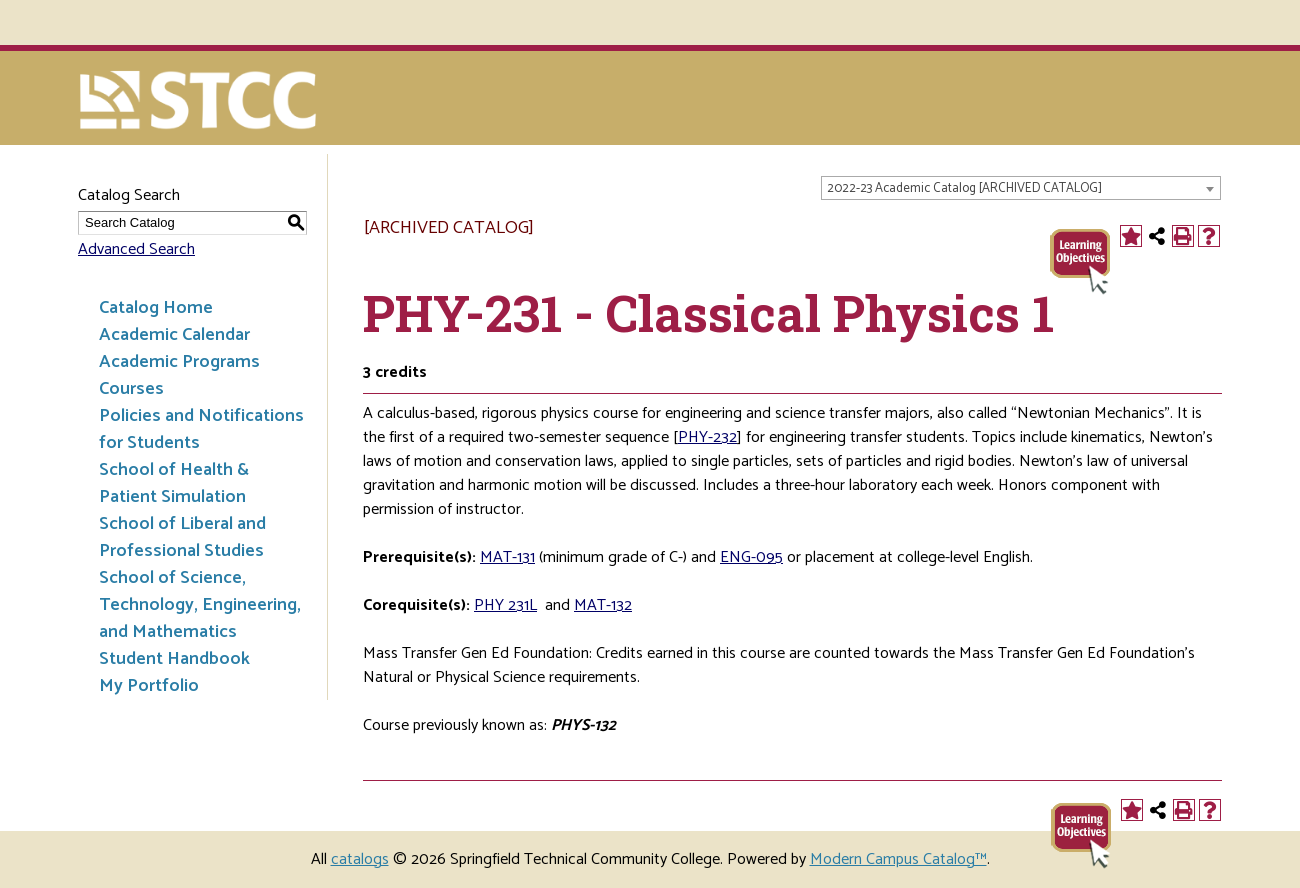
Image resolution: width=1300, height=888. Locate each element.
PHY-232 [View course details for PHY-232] (707, 437)
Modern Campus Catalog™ (898, 859)
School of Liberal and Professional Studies (182, 537)
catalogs (360, 859)
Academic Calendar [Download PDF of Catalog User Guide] (174, 335)
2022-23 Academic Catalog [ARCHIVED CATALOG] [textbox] (964, 188)
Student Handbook (174, 659)
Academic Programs (179, 362)
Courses (131, 389)
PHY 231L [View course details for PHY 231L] (505, 605)
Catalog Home (156, 308)
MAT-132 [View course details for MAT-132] (603, 605)
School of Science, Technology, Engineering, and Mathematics (200, 605)
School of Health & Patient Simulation (174, 483)
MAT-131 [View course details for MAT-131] (507, 557)
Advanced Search (136, 249)
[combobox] (1021, 188)
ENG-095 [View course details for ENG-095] (751, 557)
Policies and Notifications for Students (201, 429)
